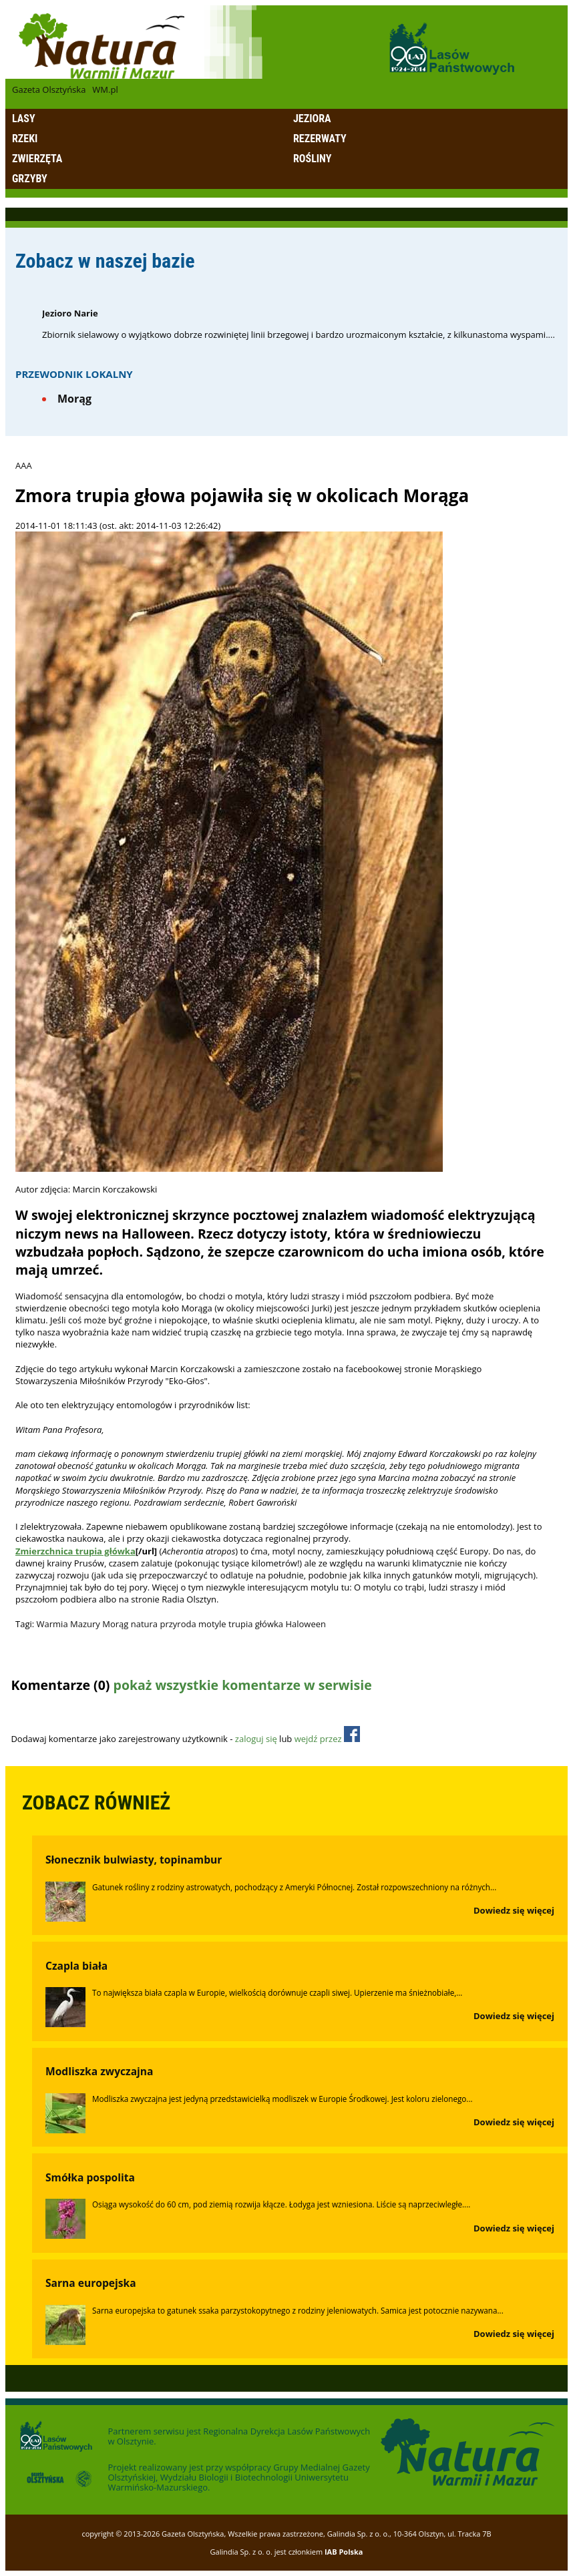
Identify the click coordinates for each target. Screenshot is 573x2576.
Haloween (305, 1624)
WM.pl (105, 89)
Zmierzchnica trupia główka (75, 1551)
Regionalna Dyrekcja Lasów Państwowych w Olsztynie (239, 2436)
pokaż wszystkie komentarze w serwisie (243, 1685)
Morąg (74, 398)
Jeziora (312, 118)
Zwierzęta (37, 158)
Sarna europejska (90, 2283)
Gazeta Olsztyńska (48, 89)
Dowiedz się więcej (513, 1910)
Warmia (52, 1624)
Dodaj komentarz (45, 1711)
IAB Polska (344, 2552)
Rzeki (24, 138)
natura (144, 1624)
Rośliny (312, 158)
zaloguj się (256, 1739)
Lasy (23, 118)
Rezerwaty (320, 138)
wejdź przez (327, 1739)
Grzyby (29, 178)
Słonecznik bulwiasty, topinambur (133, 1859)
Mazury (85, 1624)
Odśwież (100, 1711)
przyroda (178, 1624)
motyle (212, 1624)
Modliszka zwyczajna (99, 2071)
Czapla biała (76, 1965)
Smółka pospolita (90, 2177)
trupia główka (255, 1624)
